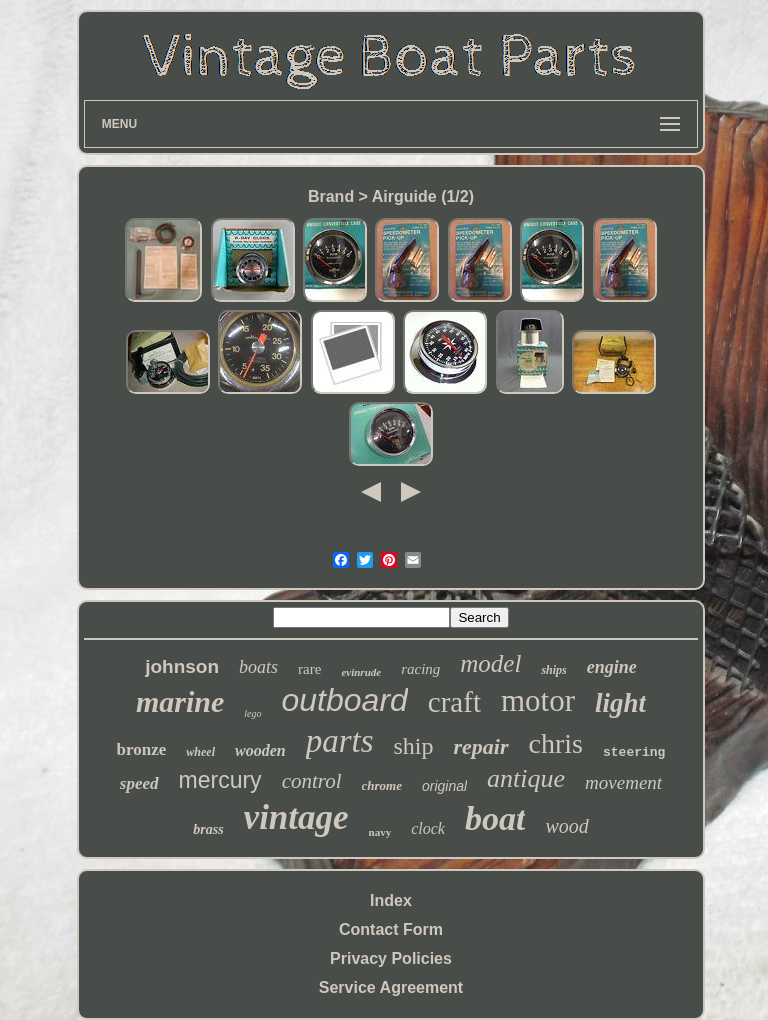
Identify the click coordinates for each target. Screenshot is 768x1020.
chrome (382, 785)
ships (553, 670)
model (490, 663)
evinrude (361, 672)
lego (252, 713)
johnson (182, 666)
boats (258, 667)
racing (420, 669)
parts (340, 741)
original (444, 786)
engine (612, 667)
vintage (296, 817)
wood (566, 826)
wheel (200, 752)
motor (538, 700)
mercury (220, 780)
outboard (345, 700)
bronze (142, 749)
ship (414, 746)
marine (180, 701)
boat (495, 818)
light (620, 703)
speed (139, 783)
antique (526, 778)
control (312, 781)
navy (380, 832)
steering (634, 752)
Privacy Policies (391, 958)
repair (481, 746)
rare (309, 669)
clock (428, 828)
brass (208, 829)
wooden (260, 750)
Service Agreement (391, 987)
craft (454, 702)
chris (556, 743)
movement (623, 782)
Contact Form (391, 929)
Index (391, 900)
